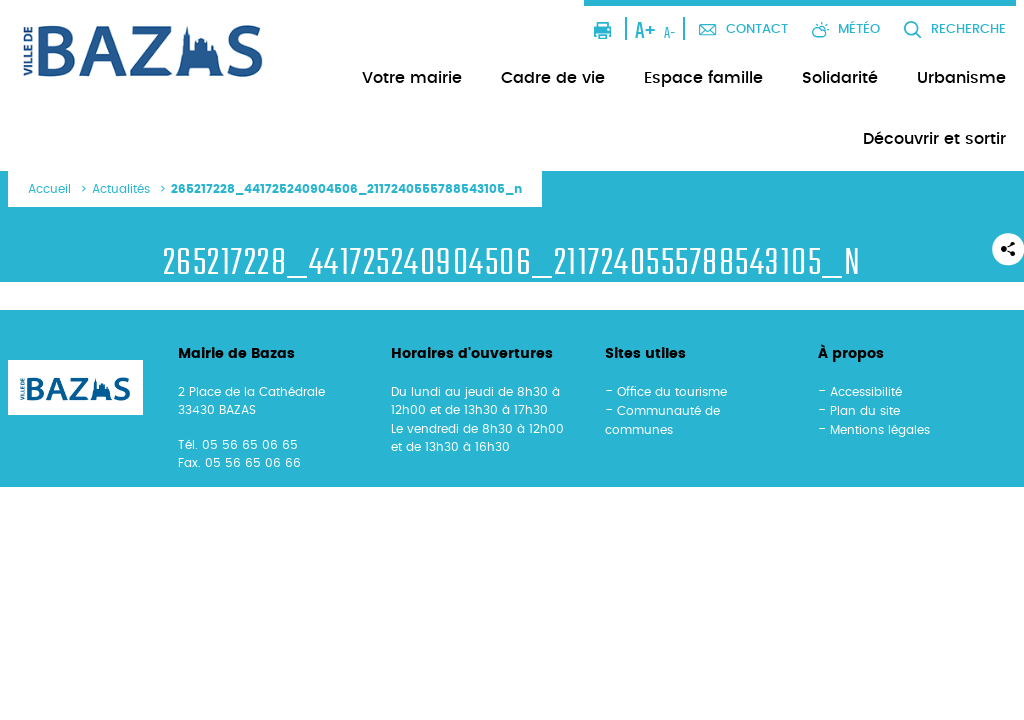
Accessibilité (866, 392)
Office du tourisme (672, 392)
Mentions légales (880, 430)
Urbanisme (961, 78)
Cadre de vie (553, 78)
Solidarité (840, 78)
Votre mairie (412, 78)
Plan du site (865, 411)
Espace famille (703, 78)
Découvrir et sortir (934, 139)
